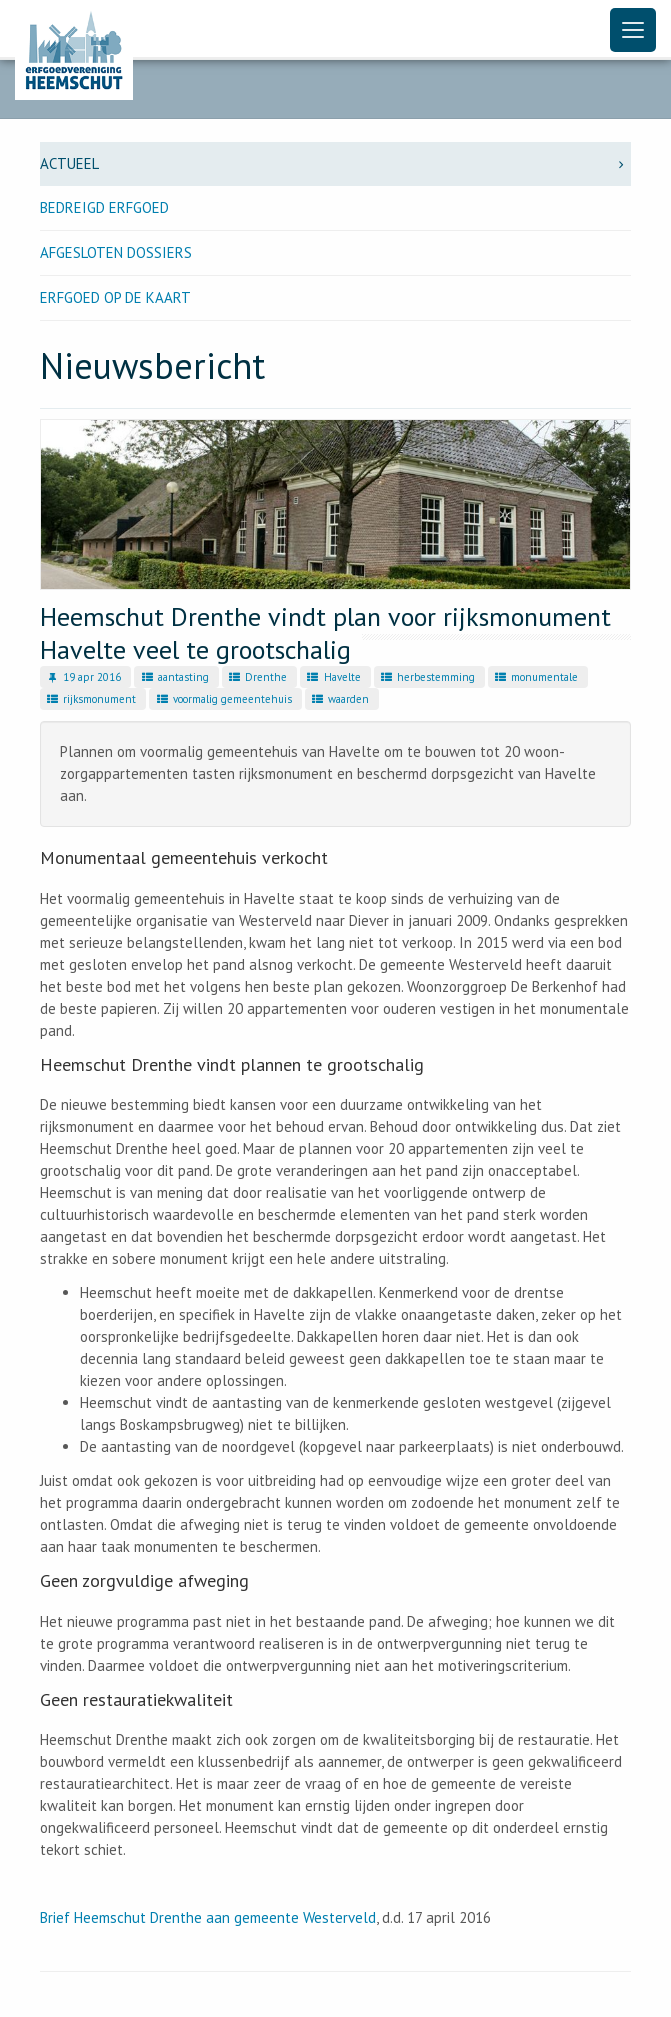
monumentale (535, 677)
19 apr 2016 (83, 677)
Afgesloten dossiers (116, 252)
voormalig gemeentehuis (222, 699)
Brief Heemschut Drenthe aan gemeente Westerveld (208, 1917)
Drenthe (257, 677)
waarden (339, 699)
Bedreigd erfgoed (104, 207)
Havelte (332, 677)
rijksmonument (90, 699)
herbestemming (427, 677)
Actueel (335, 163)
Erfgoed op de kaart (115, 297)
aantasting (173, 677)
